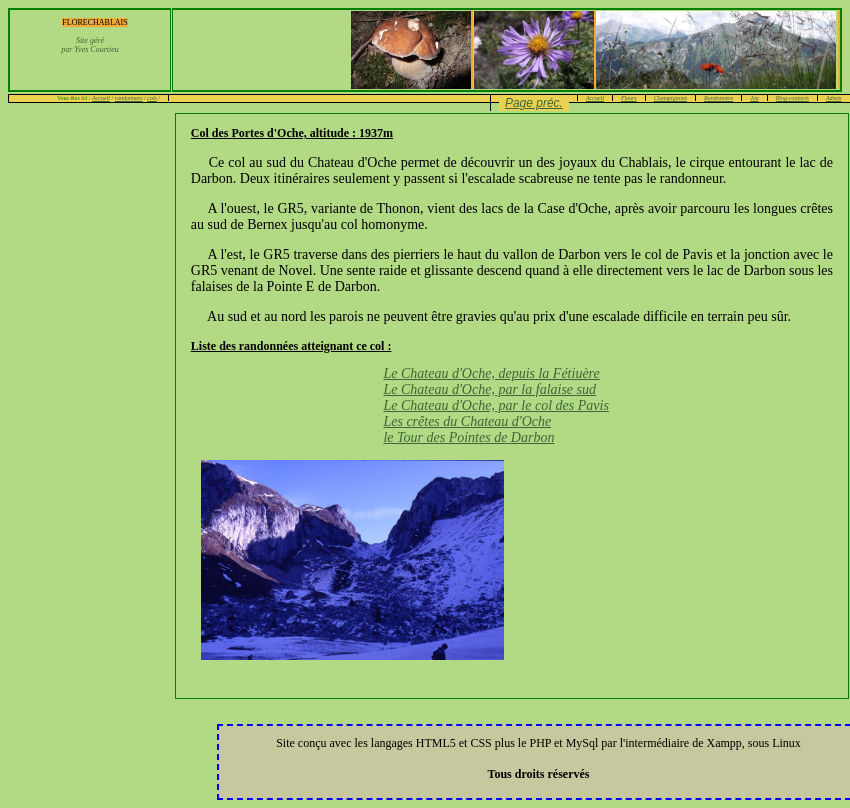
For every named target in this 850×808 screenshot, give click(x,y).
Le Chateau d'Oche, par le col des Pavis (495, 405)
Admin (834, 98)
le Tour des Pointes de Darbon (468, 437)
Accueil (101, 98)
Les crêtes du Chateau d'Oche (467, 421)
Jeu (754, 98)
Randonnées (718, 98)
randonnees (129, 98)
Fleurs (629, 98)
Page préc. (534, 103)
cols (152, 98)
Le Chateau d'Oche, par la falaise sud (489, 389)
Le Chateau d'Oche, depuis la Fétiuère (491, 373)
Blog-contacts (792, 98)
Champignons (670, 98)
